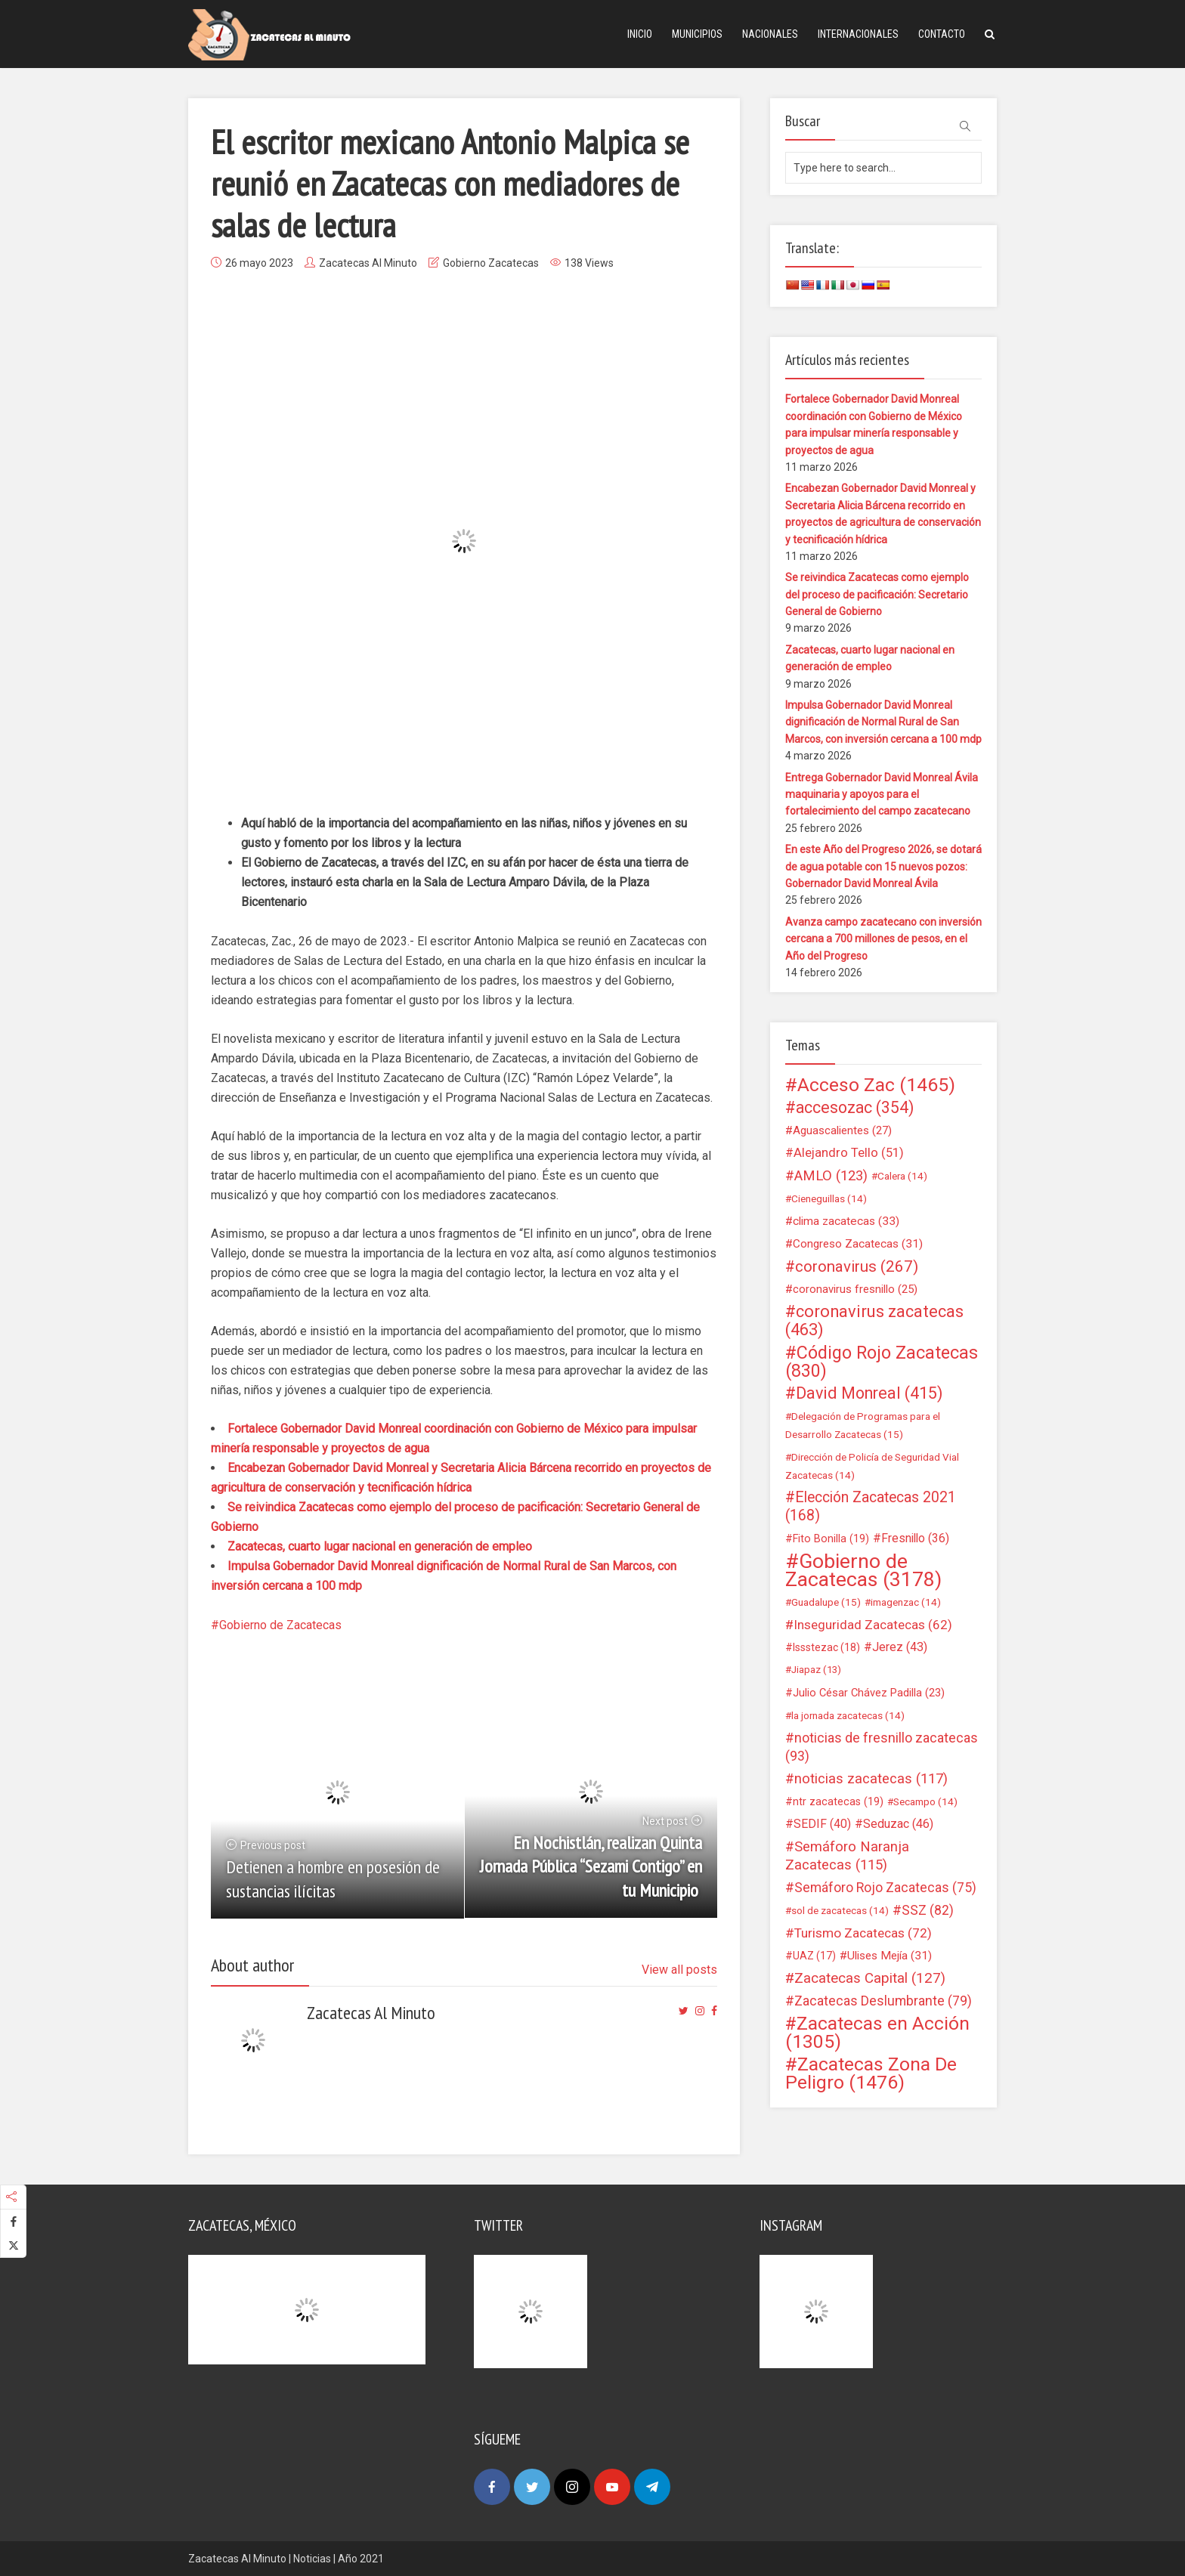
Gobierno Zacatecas (491, 263)
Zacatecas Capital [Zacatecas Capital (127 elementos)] (869, 1978)
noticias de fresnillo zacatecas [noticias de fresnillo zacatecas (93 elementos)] (881, 1747)
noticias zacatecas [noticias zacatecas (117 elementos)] (871, 1778)
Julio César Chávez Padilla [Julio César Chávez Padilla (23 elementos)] (869, 1692)
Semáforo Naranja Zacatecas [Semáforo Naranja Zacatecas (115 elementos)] (847, 1855)
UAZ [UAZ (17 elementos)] (814, 1956)
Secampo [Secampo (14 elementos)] (925, 1801)
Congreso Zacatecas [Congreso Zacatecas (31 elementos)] (858, 1244)
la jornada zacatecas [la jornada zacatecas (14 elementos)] (848, 1715)
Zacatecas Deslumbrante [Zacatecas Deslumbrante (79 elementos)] (883, 2001)
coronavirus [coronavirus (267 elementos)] (856, 1266)
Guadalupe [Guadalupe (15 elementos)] (826, 1602)
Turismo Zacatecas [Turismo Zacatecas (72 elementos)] (863, 1933)
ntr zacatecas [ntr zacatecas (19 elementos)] (838, 1801)
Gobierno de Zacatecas (280, 1625)
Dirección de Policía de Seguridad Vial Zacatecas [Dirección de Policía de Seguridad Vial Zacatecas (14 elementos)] (872, 1466)
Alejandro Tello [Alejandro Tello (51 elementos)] (849, 1153)
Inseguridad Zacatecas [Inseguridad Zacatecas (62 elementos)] (873, 1624)
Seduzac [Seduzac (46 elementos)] (898, 1824)
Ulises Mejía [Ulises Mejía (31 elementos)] (889, 1955)
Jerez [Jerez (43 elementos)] (899, 1647)
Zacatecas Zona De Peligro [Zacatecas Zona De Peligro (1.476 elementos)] (871, 2073)
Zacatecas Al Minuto (368, 263)
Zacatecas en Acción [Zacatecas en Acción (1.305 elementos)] (877, 2033)
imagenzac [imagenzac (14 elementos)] (906, 1602)
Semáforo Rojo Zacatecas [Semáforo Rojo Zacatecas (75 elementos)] (885, 1887)
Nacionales (770, 34)
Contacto (941, 34)
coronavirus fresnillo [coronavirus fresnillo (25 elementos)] (855, 1289)
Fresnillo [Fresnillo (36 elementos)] (915, 1538)
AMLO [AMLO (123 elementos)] (831, 1175)
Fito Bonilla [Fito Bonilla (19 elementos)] (831, 1538)
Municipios (697, 34)
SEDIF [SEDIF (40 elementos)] (822, 1824)
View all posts (679, 1969)
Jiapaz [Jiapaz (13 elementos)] (816, 1669)
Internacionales (858, 34)
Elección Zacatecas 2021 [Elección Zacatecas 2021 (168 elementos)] (870, 1506)
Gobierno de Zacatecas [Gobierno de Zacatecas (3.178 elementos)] (863, 1570)
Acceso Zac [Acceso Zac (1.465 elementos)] (876, 1085)
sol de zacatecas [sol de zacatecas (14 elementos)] (840, 1910)
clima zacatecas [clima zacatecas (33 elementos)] (846, 1221)
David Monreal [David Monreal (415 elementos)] (869, 1393)
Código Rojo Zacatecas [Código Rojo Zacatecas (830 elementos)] (881, 1362)
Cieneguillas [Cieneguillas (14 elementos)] (829, 1198)
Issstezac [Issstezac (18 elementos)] (826, 1647)
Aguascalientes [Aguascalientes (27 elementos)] (842, 1130)
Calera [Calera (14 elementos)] (902, 1176)
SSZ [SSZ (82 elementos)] (928, 1910)
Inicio (639, 34)
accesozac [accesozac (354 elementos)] (855, 1108)
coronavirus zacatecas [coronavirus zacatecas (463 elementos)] (874, 1321)
